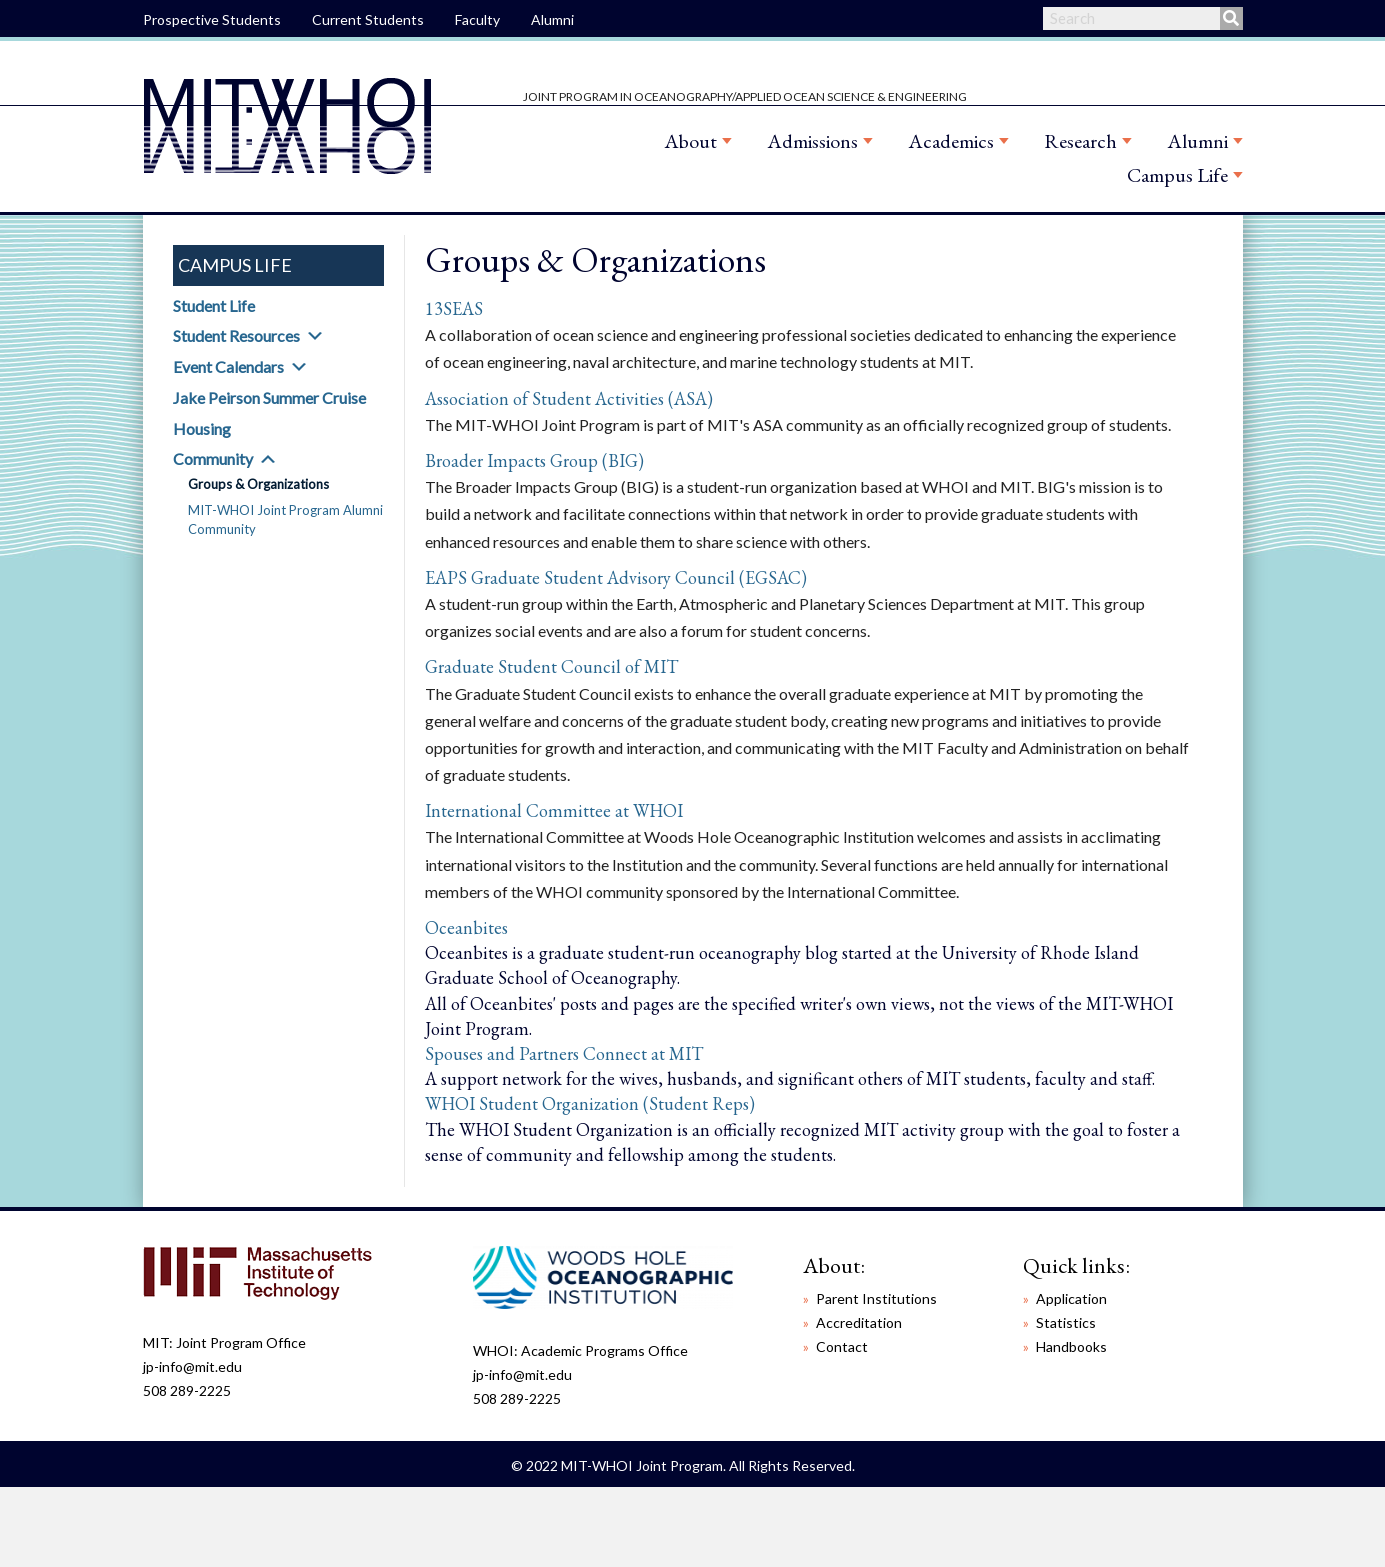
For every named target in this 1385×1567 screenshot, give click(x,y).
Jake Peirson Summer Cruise (269, 397)
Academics (951, 141)
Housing (202, 428)
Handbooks (1071, 1346)
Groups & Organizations (258, 484)
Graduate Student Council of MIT (551, 666)
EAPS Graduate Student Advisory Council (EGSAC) (616, 577)
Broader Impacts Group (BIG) (534, 460)
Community (213, 458)
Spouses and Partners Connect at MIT (564, 1053)
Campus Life (1177, 175)
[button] (315, 336)
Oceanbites (466, 927)
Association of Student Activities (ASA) (569, 398)
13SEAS (454, 308)
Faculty (477, 19)
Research (1080, 141)
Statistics (1066, 1322)
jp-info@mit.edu (192, 1366)
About (690, 141)
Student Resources (236, 335)
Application (1071, 1298)
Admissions (812, 141)
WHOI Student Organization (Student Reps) (590, 1103)
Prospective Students (212, 19)
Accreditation (859, 1322)
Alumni (552, 19)
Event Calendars (228, 366)
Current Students (368, 19)
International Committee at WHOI (554, 810)
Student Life (214, 305)
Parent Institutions (876, 1298)
